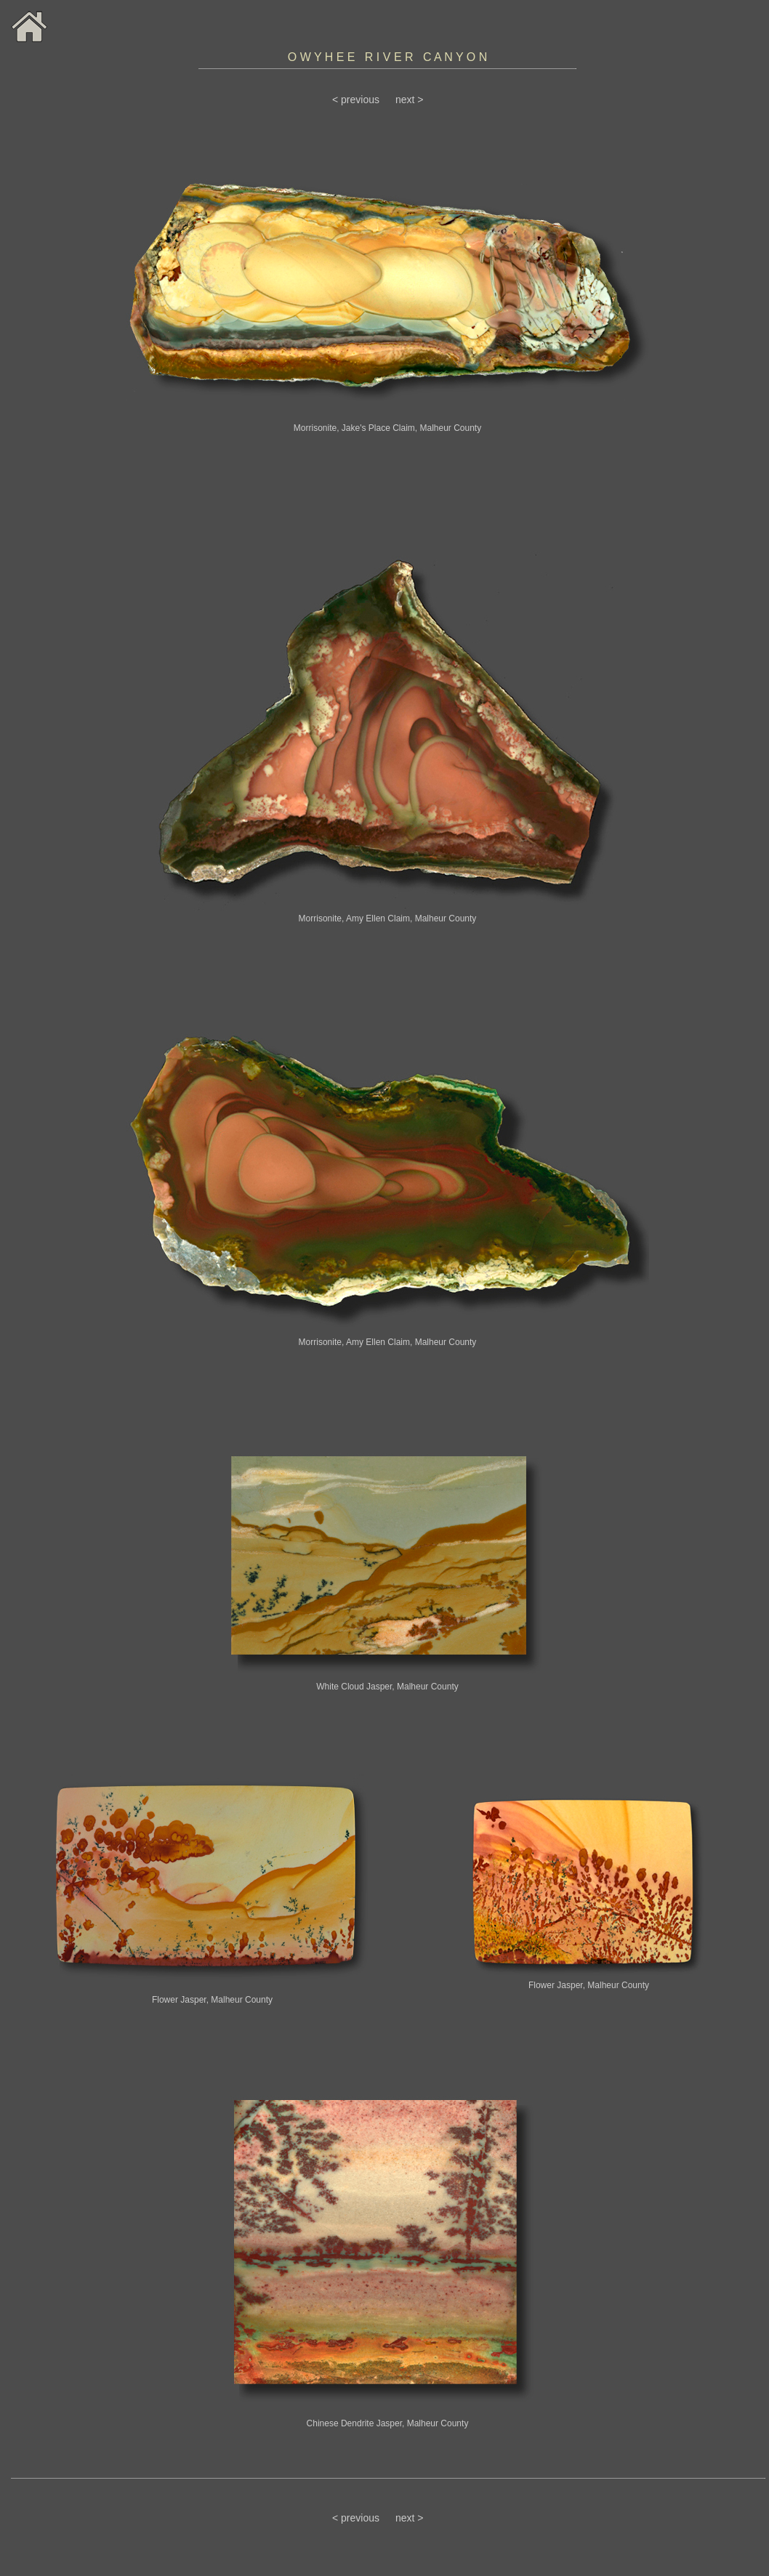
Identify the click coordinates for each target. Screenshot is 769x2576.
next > (409, 99)
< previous (355, 99)
